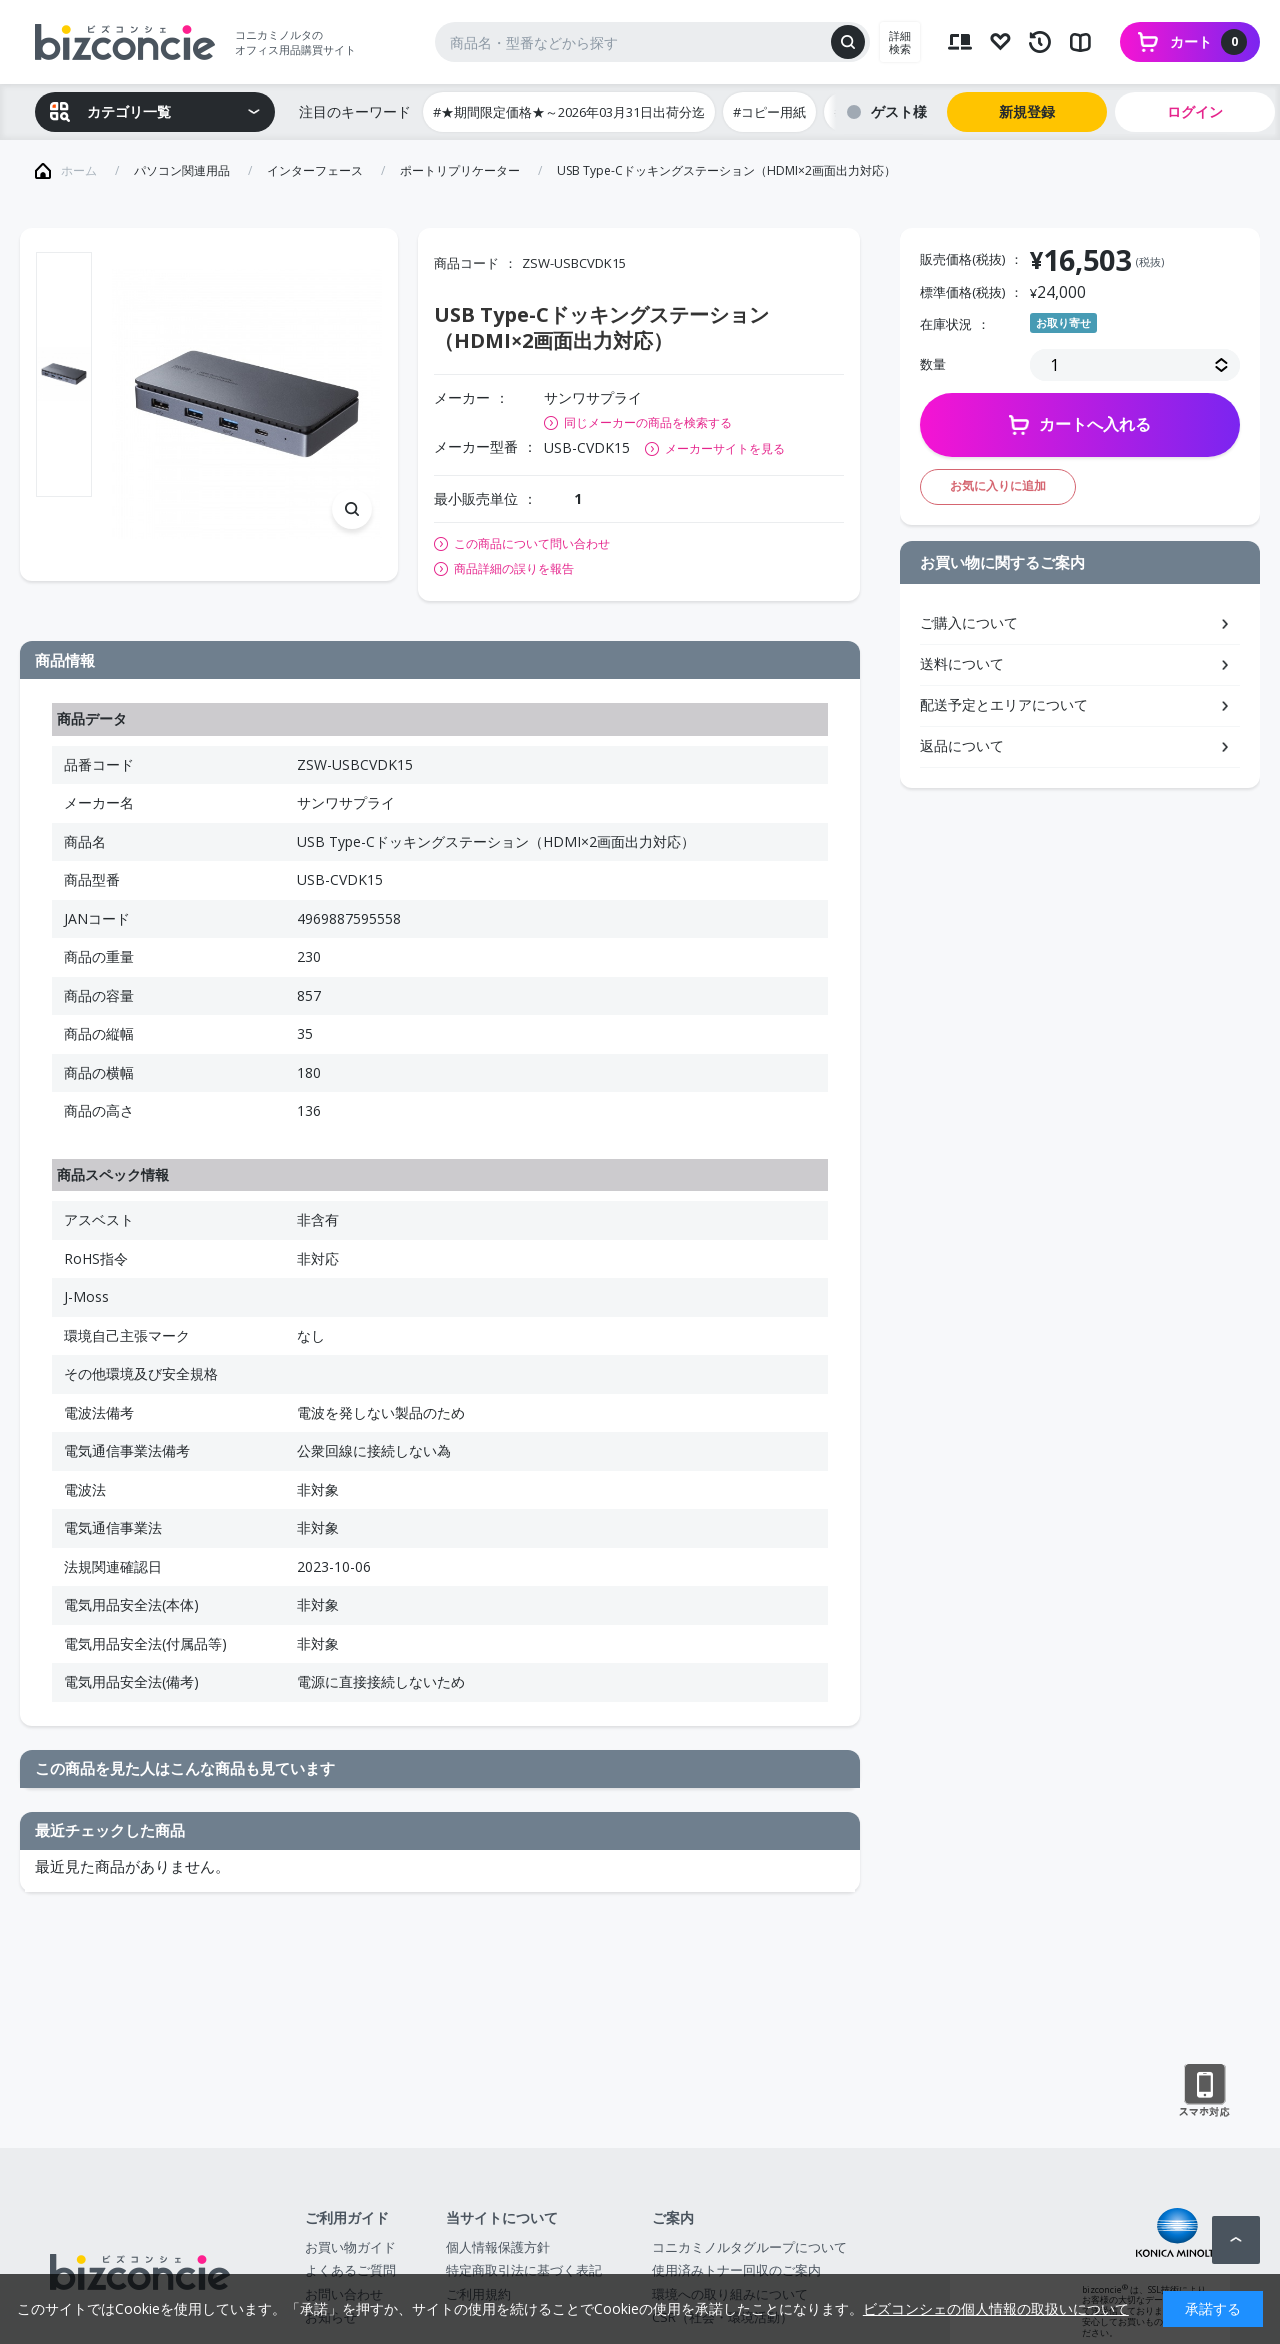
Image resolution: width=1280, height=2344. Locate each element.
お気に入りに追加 (998, 485)
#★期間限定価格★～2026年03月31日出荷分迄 (569, 112)
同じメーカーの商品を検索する (648, 422)
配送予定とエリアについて (1004, 704)
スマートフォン (1204, 2091)
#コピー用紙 (769, 112)
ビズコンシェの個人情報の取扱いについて (996, 2308)
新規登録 (1027, 111)
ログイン (1195, 111)
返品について (962, 745)
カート (1208, 42)
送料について (962, 663)
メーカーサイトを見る (725, 448)
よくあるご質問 (350, 2270)
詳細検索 (900, 42)
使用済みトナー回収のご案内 (736, 2270)
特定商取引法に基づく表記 (524, 2270)
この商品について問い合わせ (532, 544)
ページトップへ (1236, 2240)
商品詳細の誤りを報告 (514, 569)
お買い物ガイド (350, 2247)
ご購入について (969, 622)
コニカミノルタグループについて (749, 2247)
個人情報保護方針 (498, 2247)
